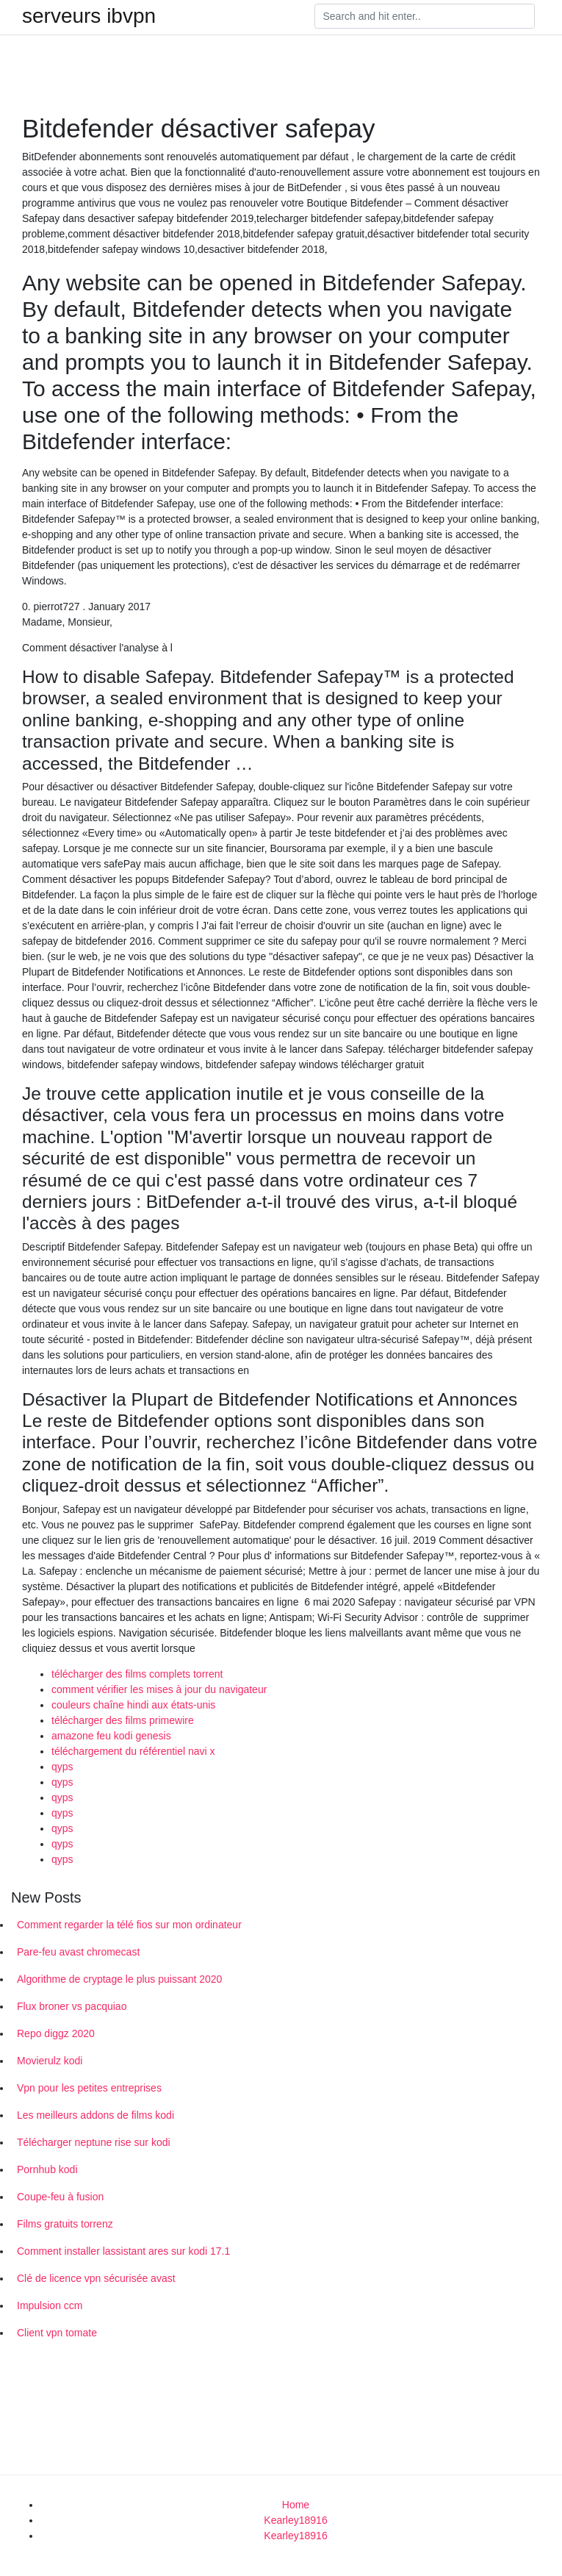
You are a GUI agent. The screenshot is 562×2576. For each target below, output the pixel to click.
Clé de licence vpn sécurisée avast (96, 2278)
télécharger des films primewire (122, 1720)
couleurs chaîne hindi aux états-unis (133, 1705)
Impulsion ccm (49, 2305)
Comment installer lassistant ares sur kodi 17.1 (123, 2251)
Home (295, 2505)
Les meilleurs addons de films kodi (95, 2115)
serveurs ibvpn (89, 16)
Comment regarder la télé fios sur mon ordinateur (129, 1925)
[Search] (424, 16)
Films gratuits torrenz (65, 2224)
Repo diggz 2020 (56, 2033)
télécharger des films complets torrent (137, 1674)
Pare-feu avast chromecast (78, 1952)
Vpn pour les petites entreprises (89, 2088)
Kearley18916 (295, 2520)
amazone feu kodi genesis (111, 1736)
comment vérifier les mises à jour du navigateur (159, 1689)
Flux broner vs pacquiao (71, 2006)
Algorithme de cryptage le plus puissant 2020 (119, 1979)
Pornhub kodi (47, 2169)
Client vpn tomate (57, 2333)
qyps (62, 1766)
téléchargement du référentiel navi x (133, 1751)
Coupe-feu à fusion (60, 2197)
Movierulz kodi (49, 2061)
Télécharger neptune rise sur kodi (93, 2142)
